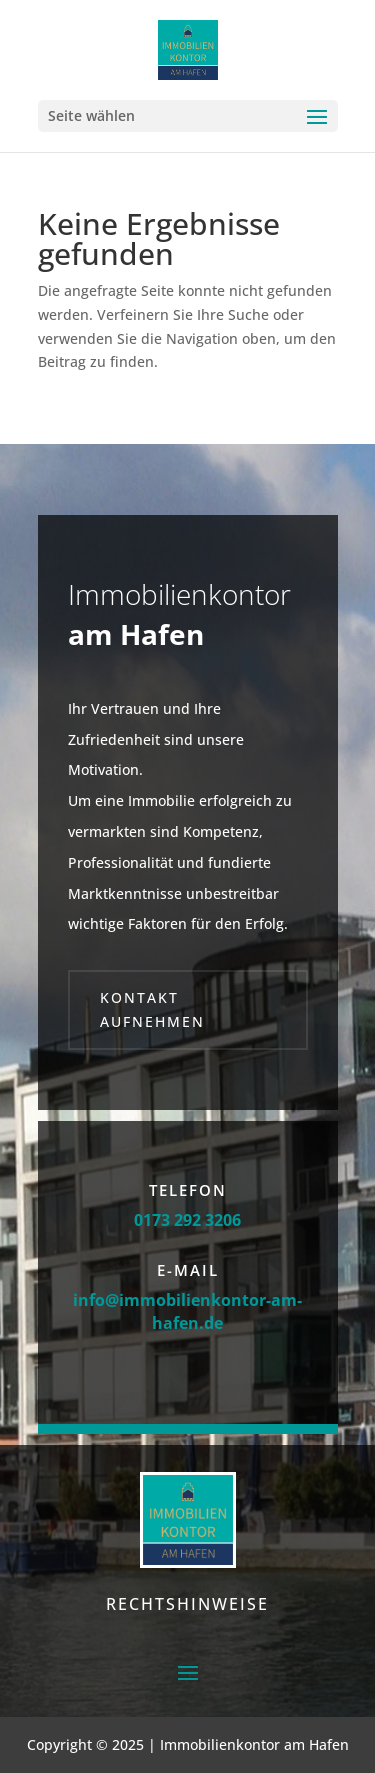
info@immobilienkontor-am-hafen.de (187, 1311)
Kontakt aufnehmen (152, 1009)
